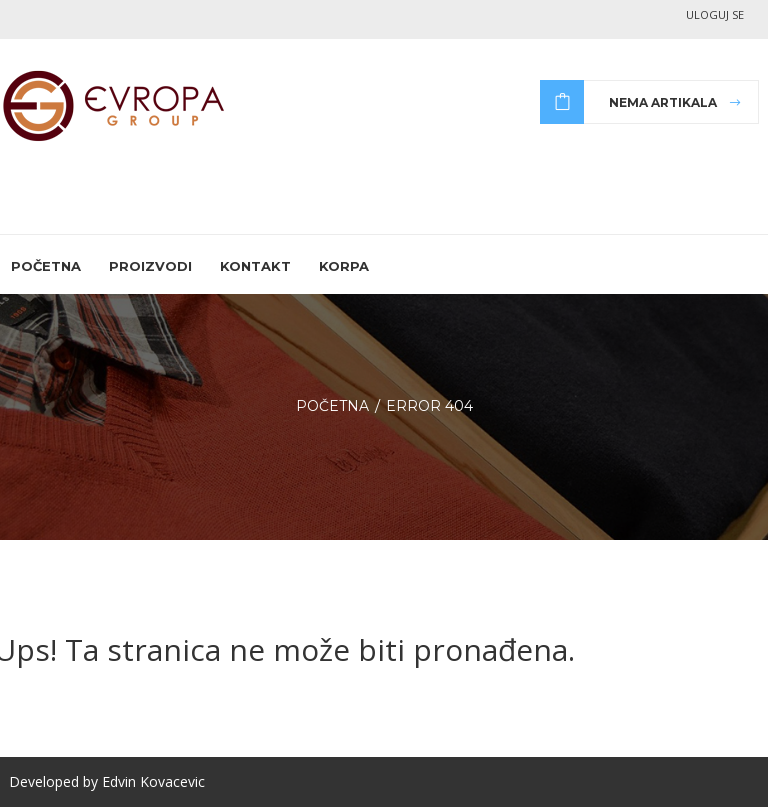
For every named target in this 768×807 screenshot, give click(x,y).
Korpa (344, 266)
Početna (46, 266)
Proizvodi (150, 266)
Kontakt (255, 266)
